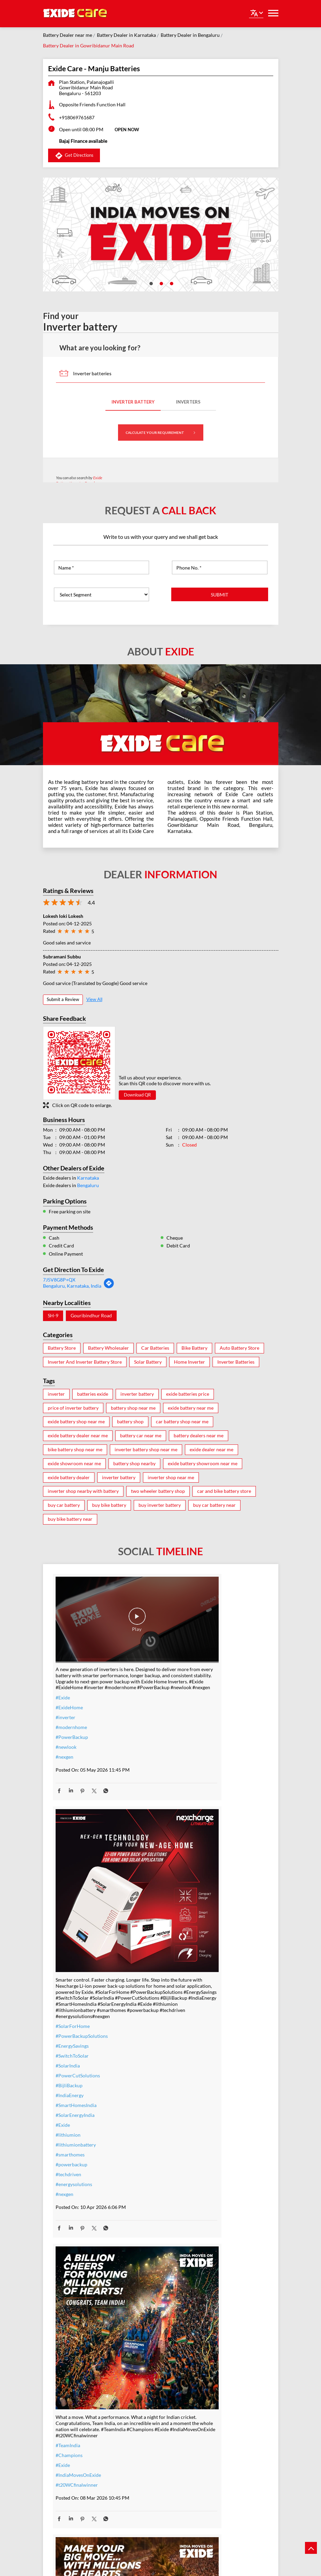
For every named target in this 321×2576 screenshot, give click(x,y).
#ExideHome (69, 1692)
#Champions (69, 2138)
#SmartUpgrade (72, 2480)
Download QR (137, 1094)
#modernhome (71, 1712)
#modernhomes (183, 2438)
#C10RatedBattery (186, 2458)
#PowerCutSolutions (188, 1810)
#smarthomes (180, 1889)
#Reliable (176, 2419)
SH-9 (53, 1315)
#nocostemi (68, 2421)
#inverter (65, 1702)
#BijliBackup (179, 1819)
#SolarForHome (183, 1760)
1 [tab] (150, 283)
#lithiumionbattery (186, 1879)
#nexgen (64, 1742)
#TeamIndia (68, 2128)
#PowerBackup (72, 1722)
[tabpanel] (160, 234)
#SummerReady (72, 2460)
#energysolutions (184, 1918)
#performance (181, 2409)
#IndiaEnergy (180, 1829)
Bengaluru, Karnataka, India (72, 1286)
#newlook (66, 1732)
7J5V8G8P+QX (59, 1280)
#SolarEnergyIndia (185, 1849)
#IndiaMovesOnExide (78, 2158)
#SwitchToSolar (183, 1790)
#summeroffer (71, 2431)
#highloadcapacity (185, 2448)
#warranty (67, 2411)
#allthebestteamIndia (188, 2151)
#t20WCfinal (180, 2161)
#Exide (63, 1682)
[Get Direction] (108, 1287)
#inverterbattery (73, 2401)
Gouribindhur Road (91, 1315)
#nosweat (66, 2450)
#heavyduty (178, 2399)
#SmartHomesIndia (186, 1839)
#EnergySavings (183, 1780)
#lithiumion (178, 1869)
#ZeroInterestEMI (74, 2470)
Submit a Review (63, 999)
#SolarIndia (178, 1800)
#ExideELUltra (181, 2389)
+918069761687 (76, 117)
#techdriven (179, 1908)
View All (94, 999)
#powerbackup (182, 1898)
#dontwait (66, 2440)
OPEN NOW (127, 129)
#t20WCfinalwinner (77, 2167)
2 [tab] (160, 283)
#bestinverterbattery (188, 2428)
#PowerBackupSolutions (192, 1770)
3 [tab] (171, 283)
